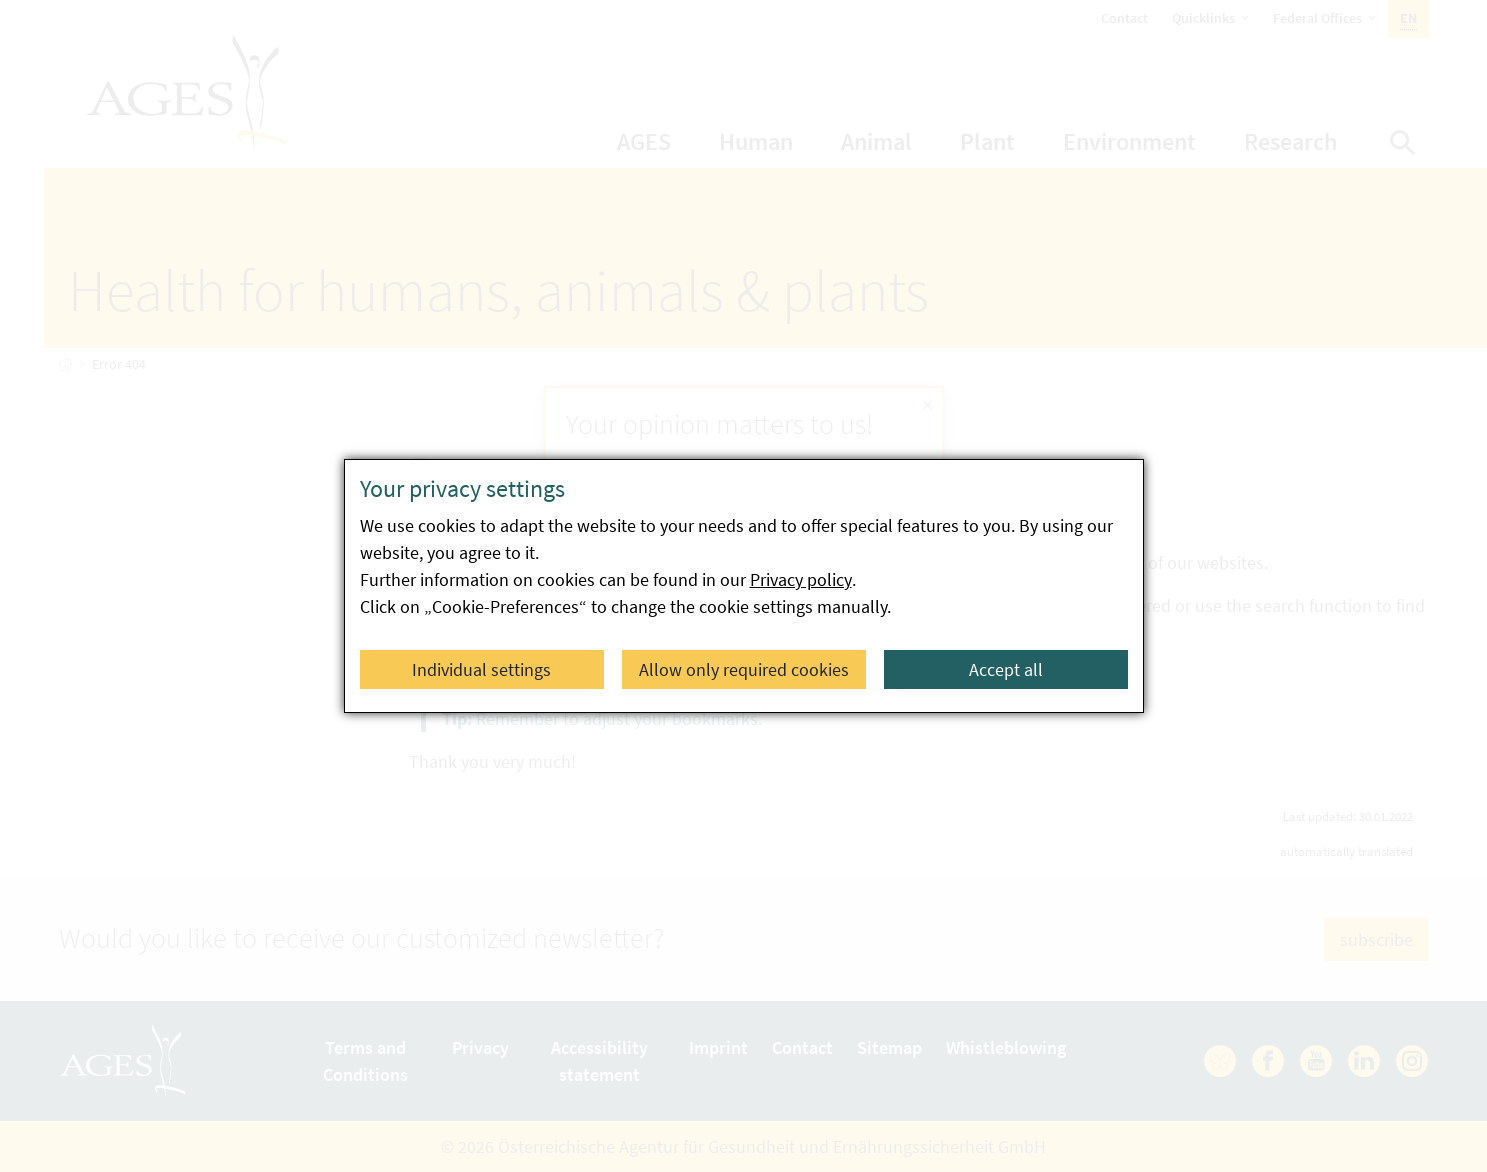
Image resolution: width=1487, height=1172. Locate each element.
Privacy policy (801, 579)
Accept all (1006, 669)
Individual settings (481, 669)
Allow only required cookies (744, 669)
